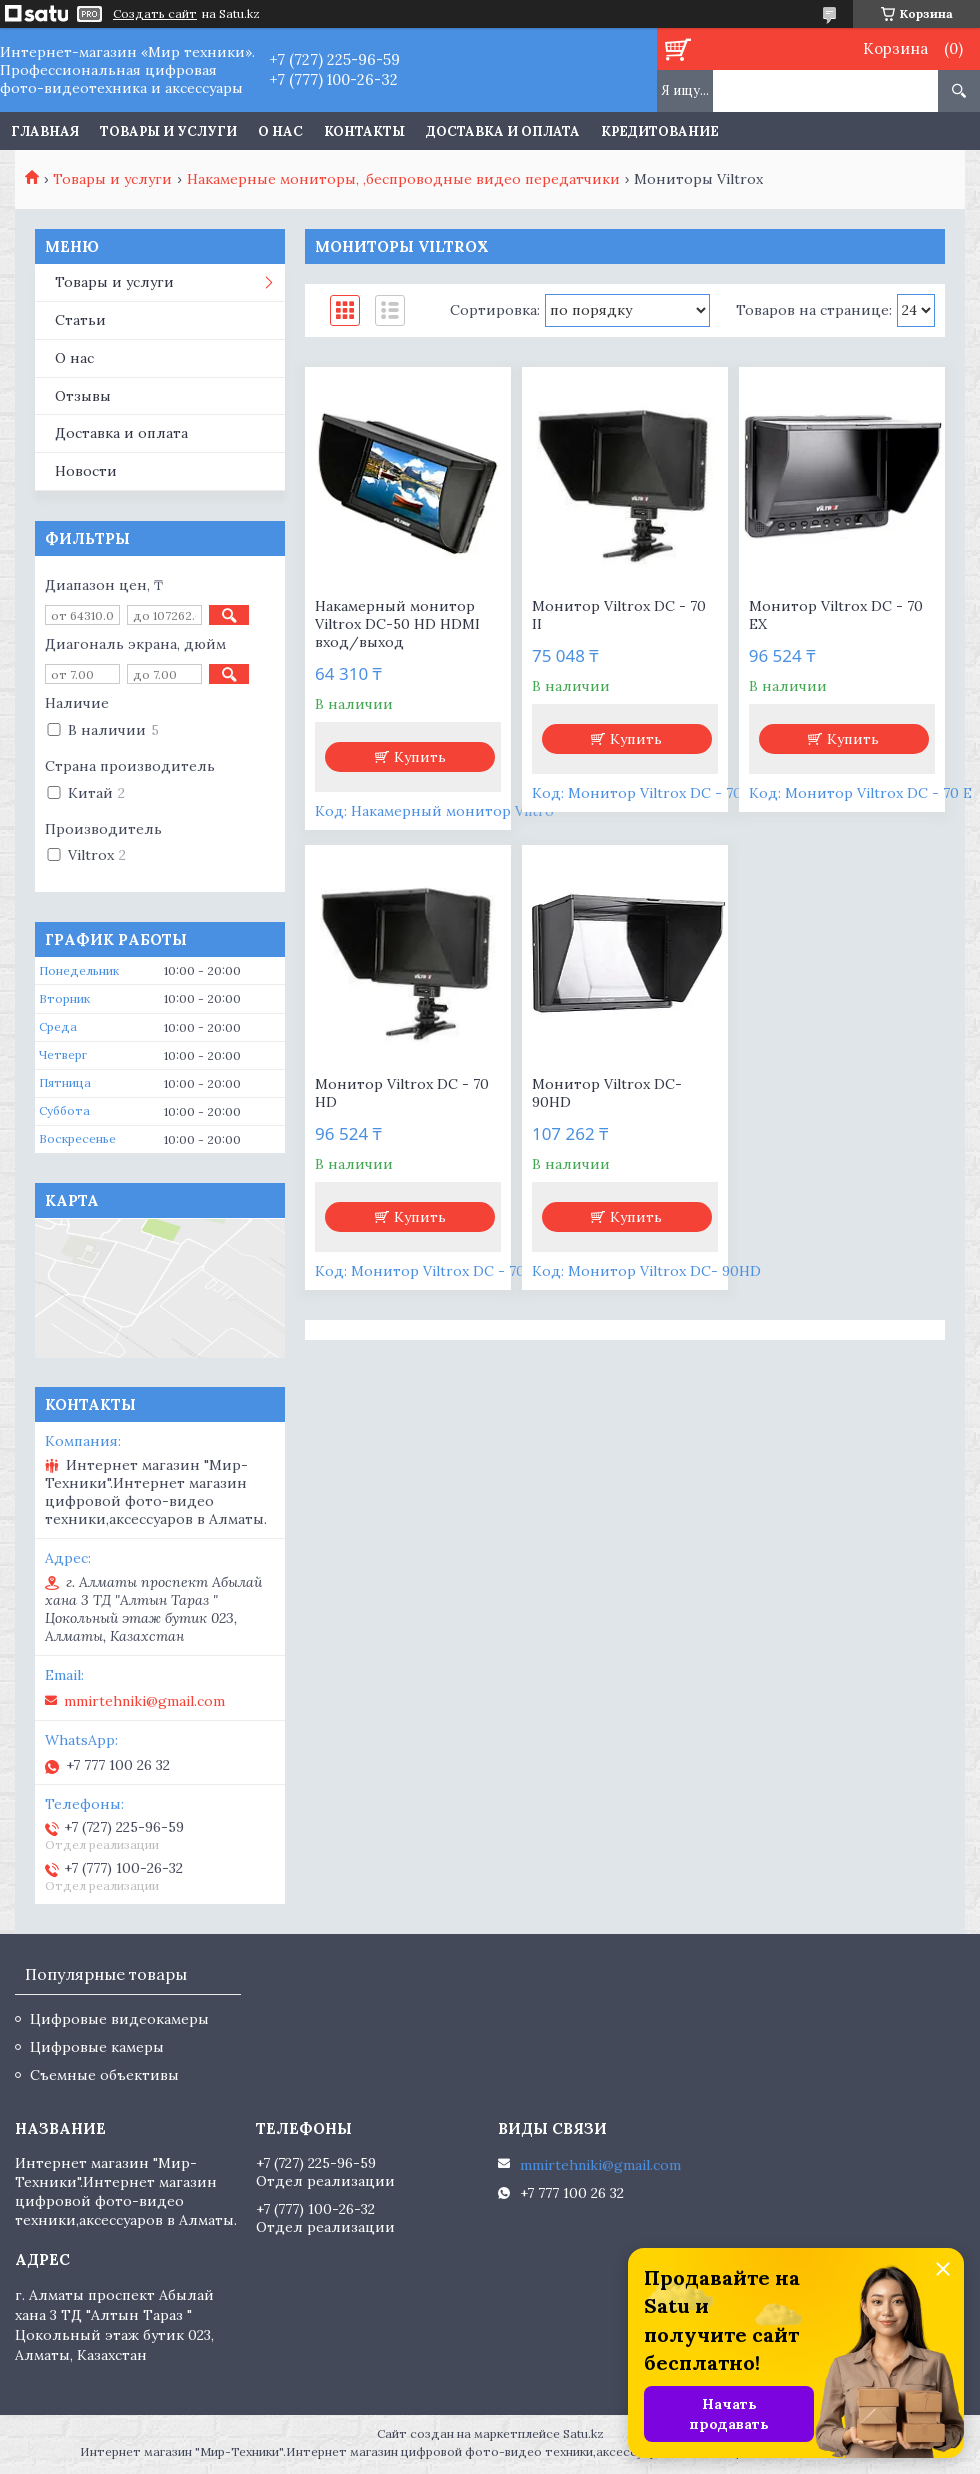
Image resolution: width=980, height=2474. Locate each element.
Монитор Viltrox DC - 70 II (619, 615)
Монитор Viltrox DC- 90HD (607, 1093)
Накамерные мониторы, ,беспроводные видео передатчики (403, 179)
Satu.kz (583, 2433)
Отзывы (83, 396)
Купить (420, 757)
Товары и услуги (168, 131)
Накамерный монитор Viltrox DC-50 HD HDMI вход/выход (397, 624)
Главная (45, 131)
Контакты (364, 131)
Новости (86, 471)
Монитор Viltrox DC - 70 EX (836, 615)
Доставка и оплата (503, 131)
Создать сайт (155, 14)
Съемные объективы (104, 2075)
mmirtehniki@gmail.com (144, 1701)
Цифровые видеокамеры (119, 2019)
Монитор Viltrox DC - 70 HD (402, 1093)
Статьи (80, 320)
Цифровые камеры (97, 2047)
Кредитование (660, 131)
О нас (280, 131)
